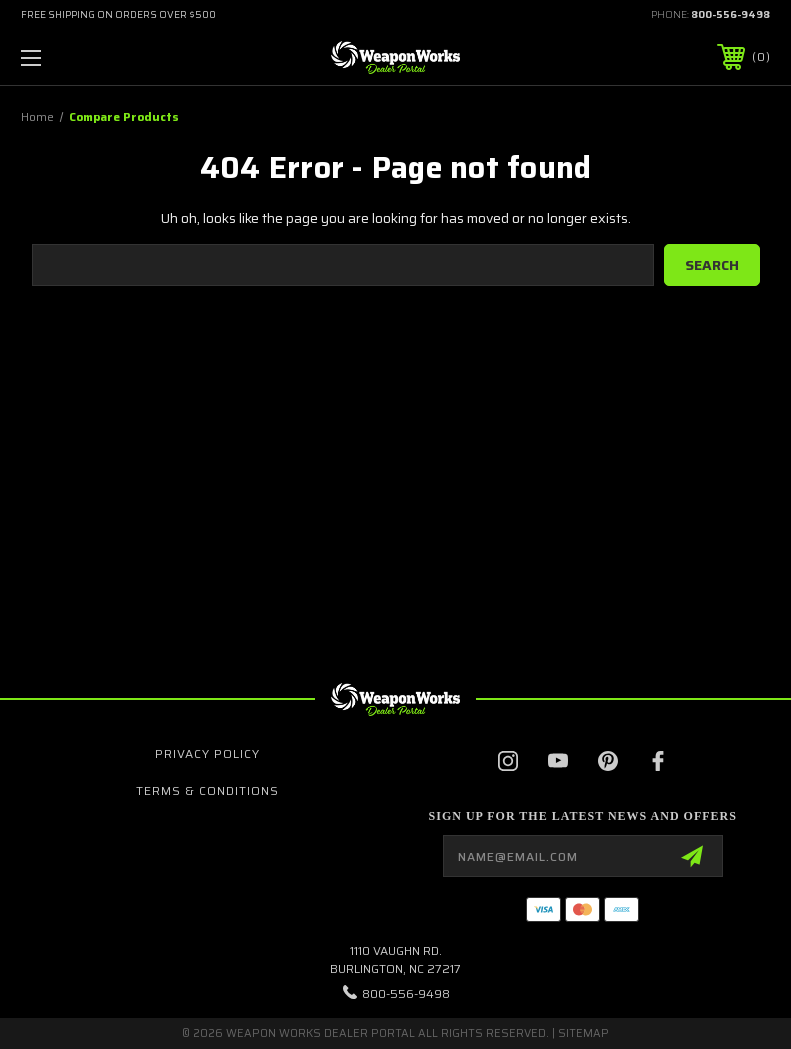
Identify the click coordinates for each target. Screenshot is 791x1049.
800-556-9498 (730, 14)
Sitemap (583, 1033)
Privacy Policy (207, 753)
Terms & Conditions (207, 790)
